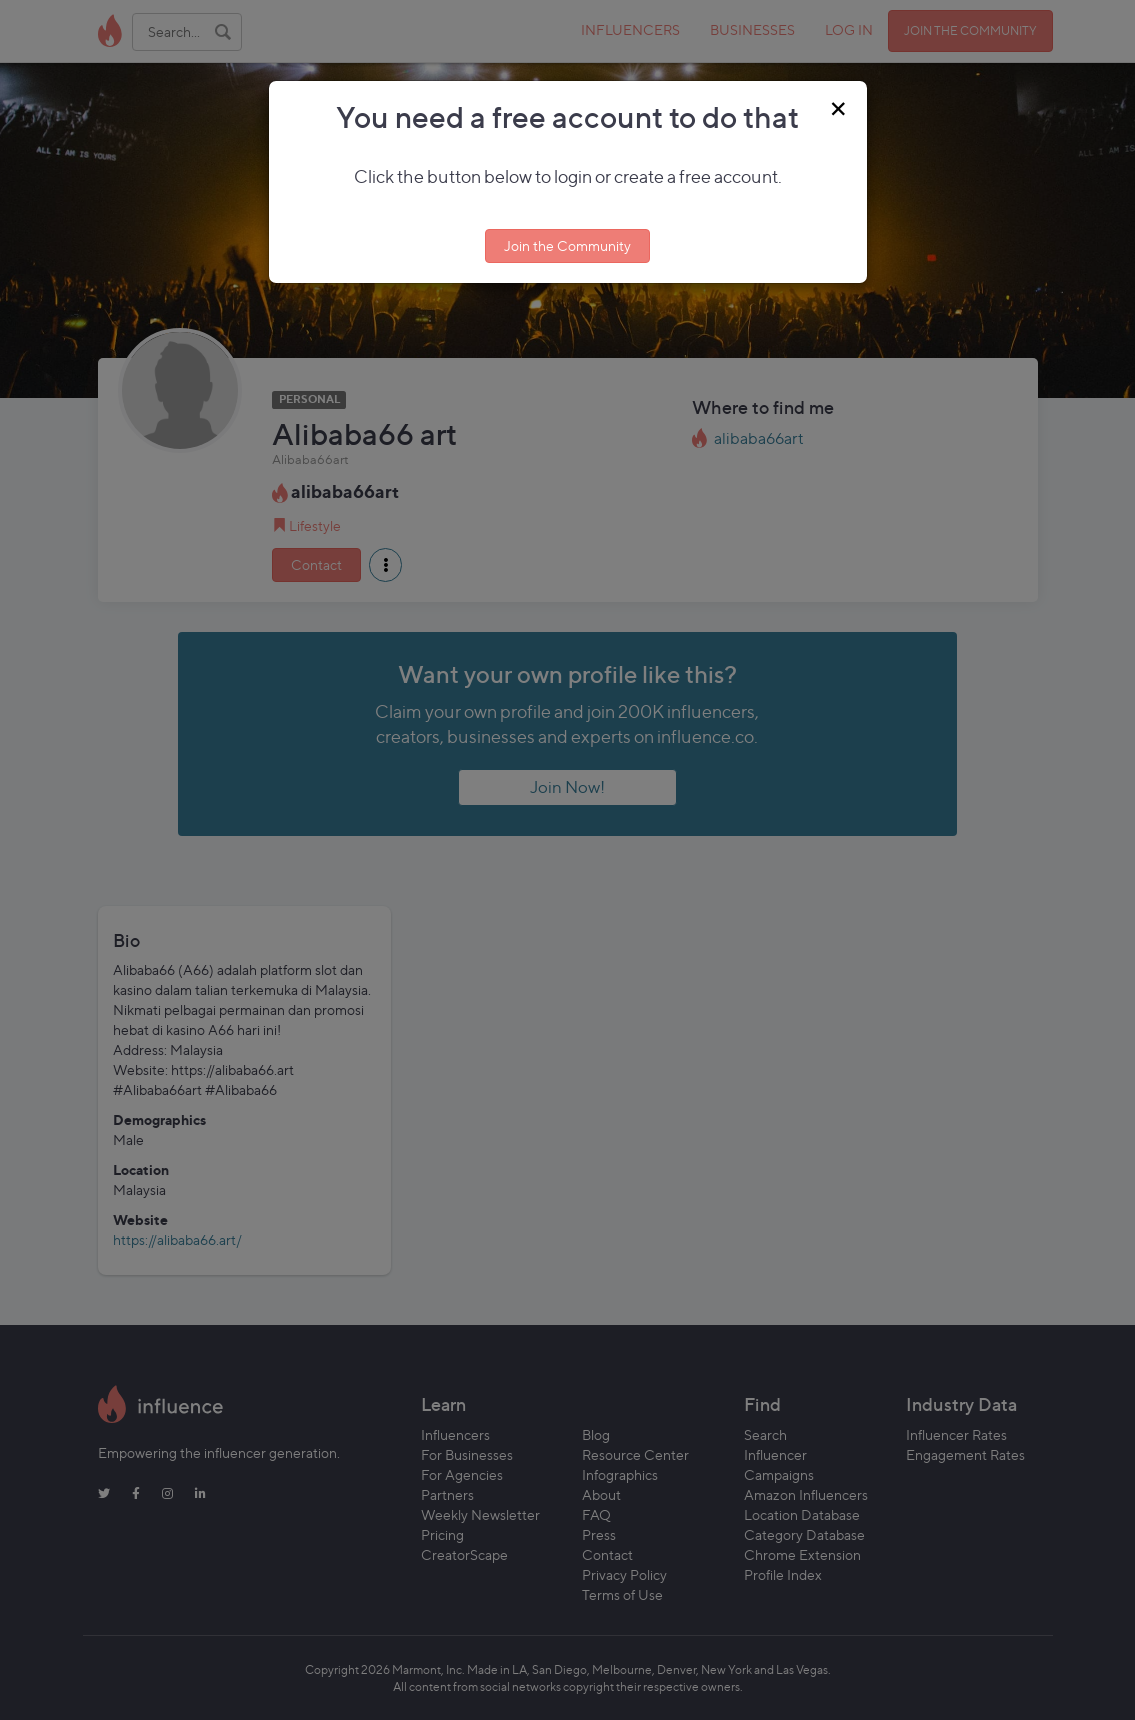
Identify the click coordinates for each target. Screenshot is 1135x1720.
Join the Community (567, 245)
